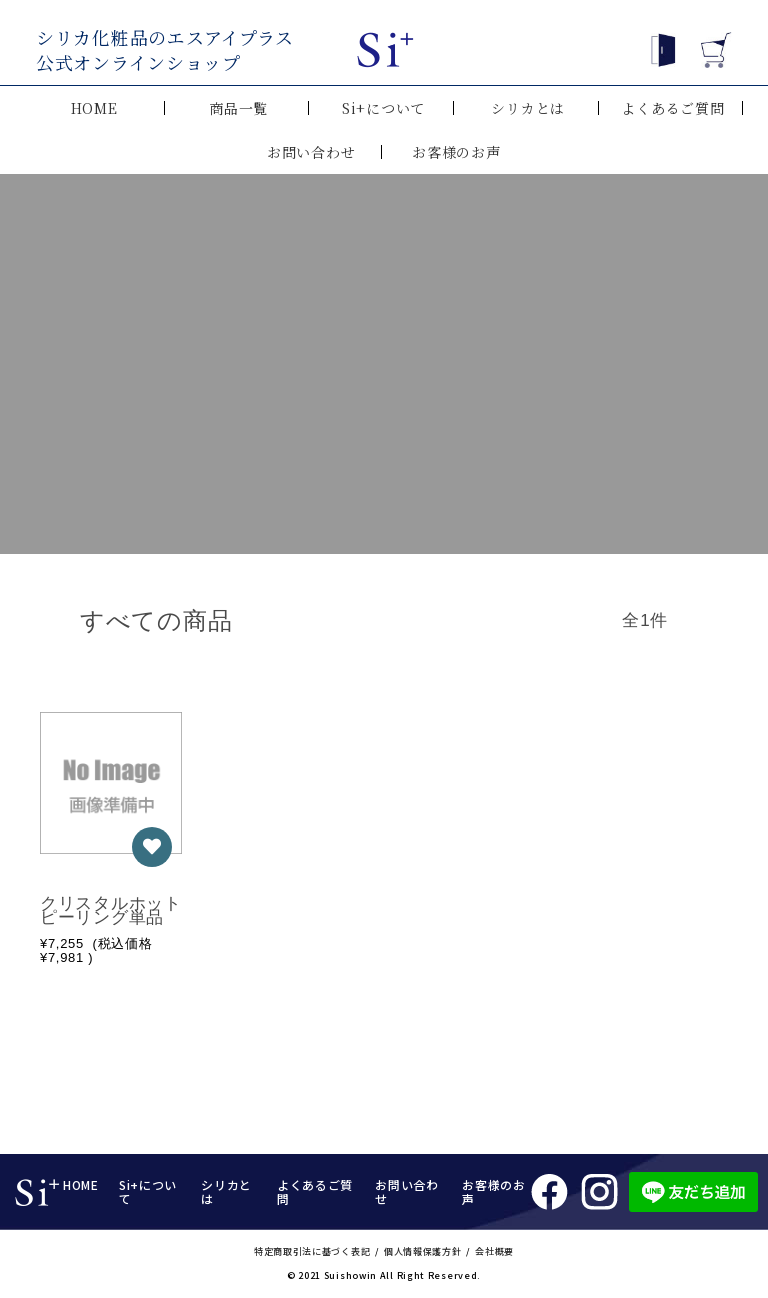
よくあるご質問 (672, 108)
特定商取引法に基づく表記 (312, 1251)
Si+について (383, 108)
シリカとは (528, 108)
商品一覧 (238, 108)
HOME (94, 108)
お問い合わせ (311, 152)
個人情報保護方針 (423, 1251)
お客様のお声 (456, 152)
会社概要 (494, 1251)
